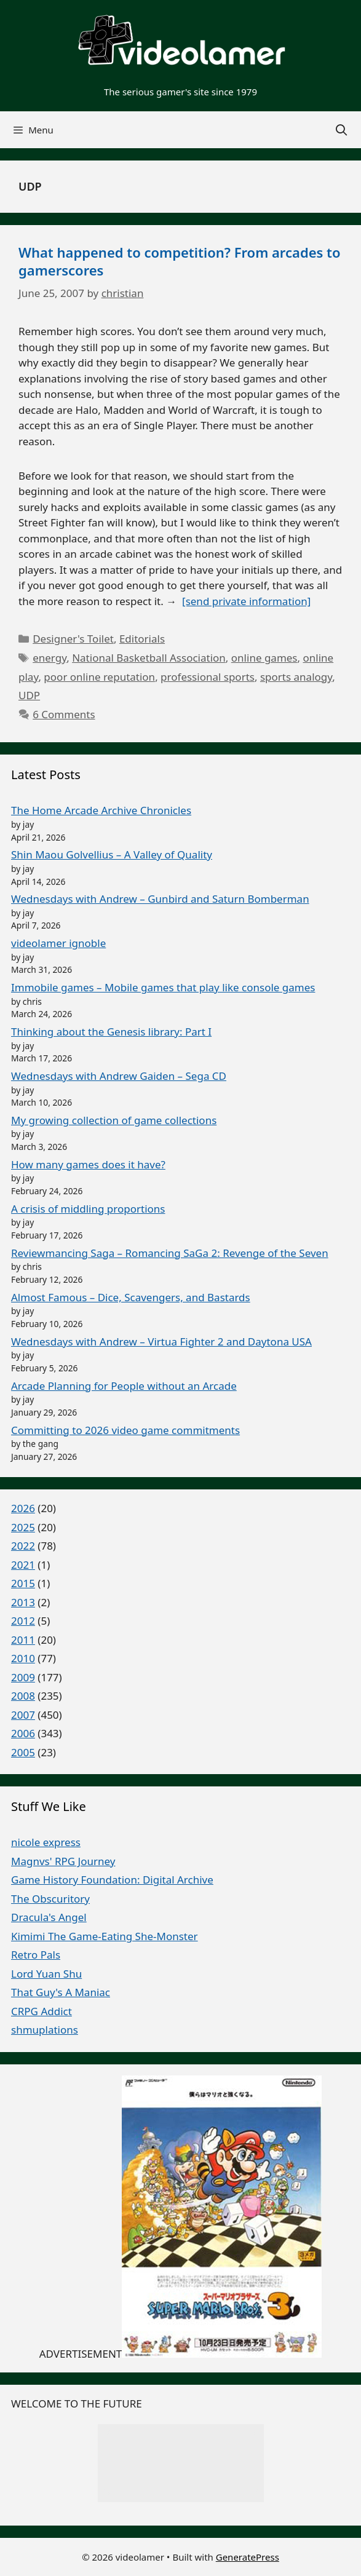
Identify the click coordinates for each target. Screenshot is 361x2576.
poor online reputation (99, 677)
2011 (23, 1640)
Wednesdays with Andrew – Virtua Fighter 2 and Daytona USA (161, 1341)
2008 (23, 1696)
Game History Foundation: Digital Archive (112, 1880)
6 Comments (64, 714)
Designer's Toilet (73, 639)
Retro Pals (35, 1955)
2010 (23, 1658)
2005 (23, 1752)
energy (49, 658)
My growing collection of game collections (113, 1120)
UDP (29, 695)
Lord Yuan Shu (46, 1974)
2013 (23, 1602)
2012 (23, 1621)
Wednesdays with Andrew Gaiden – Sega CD (118, 1076)
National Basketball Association (149, 658)
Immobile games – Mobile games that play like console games (163, 987)
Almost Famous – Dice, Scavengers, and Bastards (130, 1297)
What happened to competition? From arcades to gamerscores (179, 261)
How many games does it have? (88, 1164)
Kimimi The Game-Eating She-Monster (104, 1936)
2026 (23, 1508)
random (180, 2485)
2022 (23, 1546)
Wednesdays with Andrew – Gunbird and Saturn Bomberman (160, 899)
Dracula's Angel (49, 1917)
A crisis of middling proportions (88, 1209)
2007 (23, 1715)
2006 (23, 1733)
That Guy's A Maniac (60, 1992)
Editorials (142, 639)
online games (264, 658)
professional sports (208, 677)
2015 (23, 1583)
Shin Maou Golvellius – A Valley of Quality (111, 854)
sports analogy (296, 677)
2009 (23, 1677)
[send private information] (246, 601)
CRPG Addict (41, 2011)
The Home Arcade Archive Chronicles (101, 810)
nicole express (46, 1842)
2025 (23, 1527)
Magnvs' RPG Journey (63, 1861)
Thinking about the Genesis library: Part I (111, 1031)
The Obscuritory (50, 1899)
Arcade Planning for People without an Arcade (124, 1386)
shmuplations (44, 2030)
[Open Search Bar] (341, 129)
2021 (23, 1565)
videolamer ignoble (58, 943)
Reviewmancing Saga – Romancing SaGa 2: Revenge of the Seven (169, 1253)
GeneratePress (247, 2556)
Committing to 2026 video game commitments (125, 1430)
